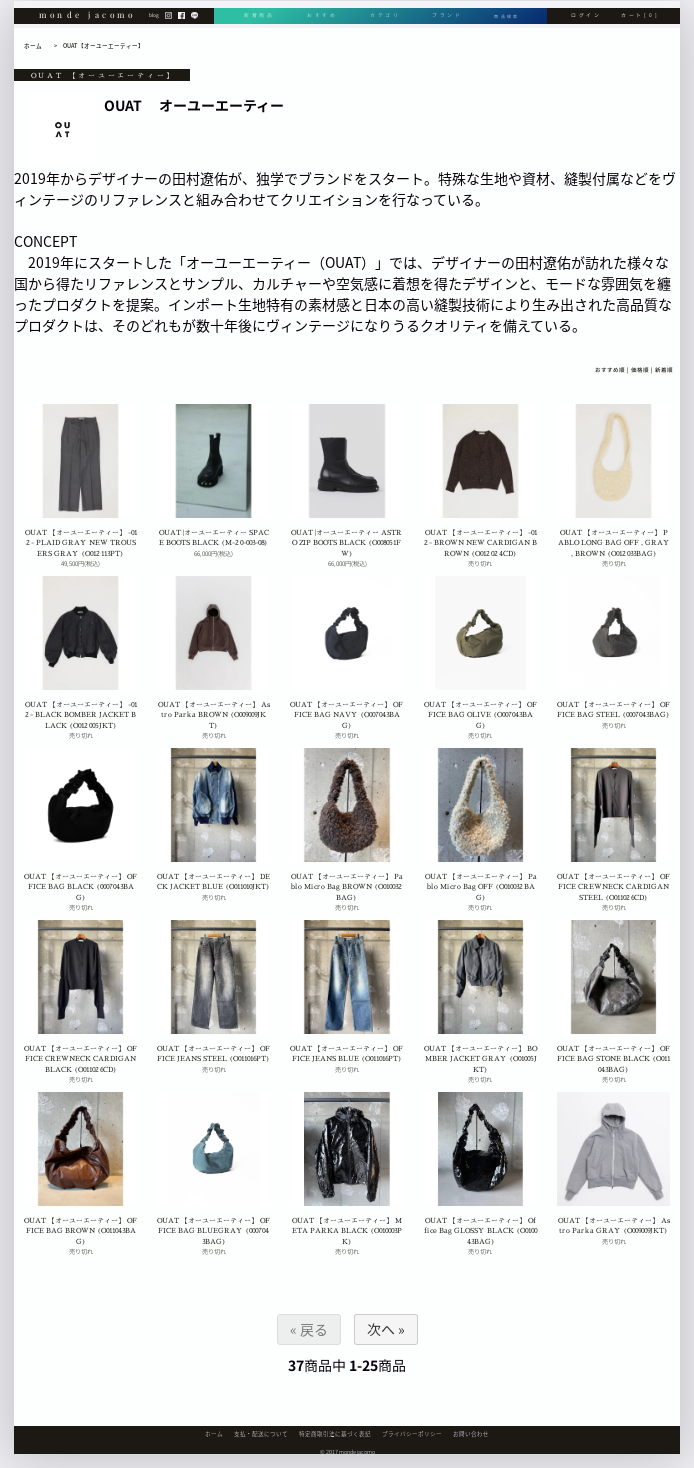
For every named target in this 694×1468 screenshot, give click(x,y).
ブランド (442, 27)
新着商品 (259, 27)
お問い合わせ (471, 1434)
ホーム (33, 46)
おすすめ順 (610, 370)
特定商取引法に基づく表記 (335, 1434)
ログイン (586, 27)
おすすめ (320, 27)
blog (154, 27)
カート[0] (639, 27)
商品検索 (504, 27)
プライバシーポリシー (412, 1434)
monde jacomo (88, 26)
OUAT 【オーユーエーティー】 (103, 46)
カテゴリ (381, 27)
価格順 (640, 370)
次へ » (385, 1329)
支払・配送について (261, 1434)
